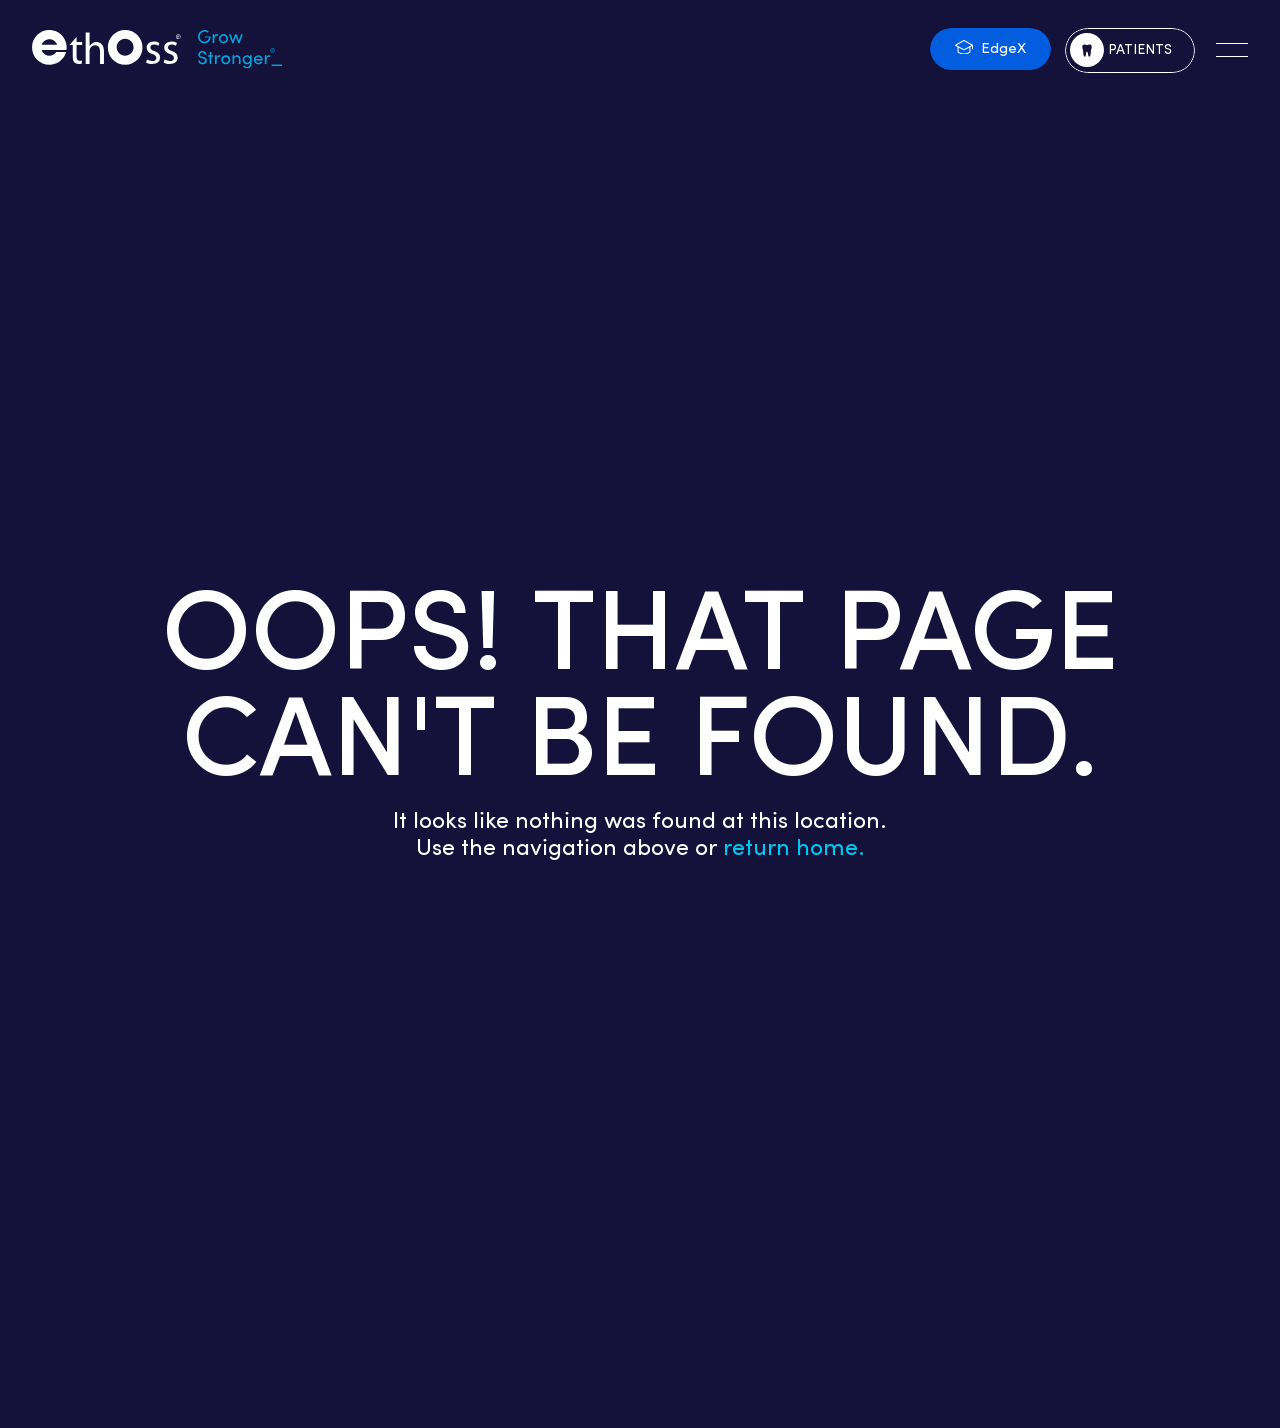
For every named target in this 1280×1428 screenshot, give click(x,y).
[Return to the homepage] (157, 50)
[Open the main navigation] (1232, 50)
